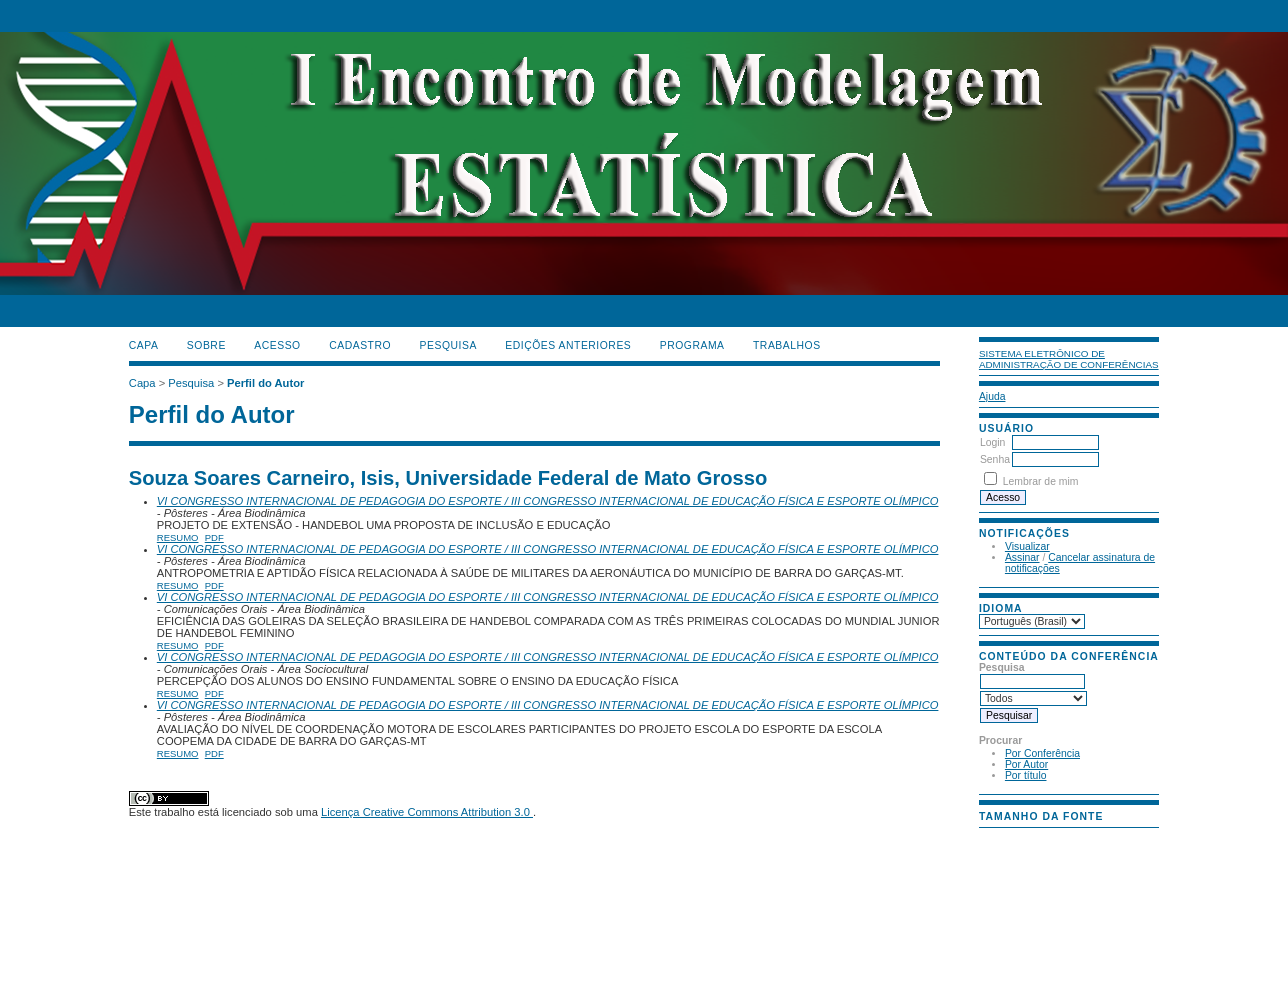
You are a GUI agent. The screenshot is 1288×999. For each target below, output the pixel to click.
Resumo (178, 537)
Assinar (1022, 557)
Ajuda (992, 396)
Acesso (277, 345)
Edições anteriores (568, 345)
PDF (214, 537)
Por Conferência (1042, 753)
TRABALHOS (787, 345)
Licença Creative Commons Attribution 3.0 (427, 812)
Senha (995, 459)
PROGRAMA (692, 345)
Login (992, 442)
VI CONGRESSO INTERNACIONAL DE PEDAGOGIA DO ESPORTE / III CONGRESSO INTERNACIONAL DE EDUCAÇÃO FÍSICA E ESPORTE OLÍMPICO (548, 501)
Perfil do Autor (265, 383)
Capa (144, 345)
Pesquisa (448, 345)
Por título (1026, 775)
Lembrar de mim (1041, 481)
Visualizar (1027, 546)
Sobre (206, 345)
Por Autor (1026, 764)
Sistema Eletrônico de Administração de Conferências (1069, 359)
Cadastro (360, 345)
